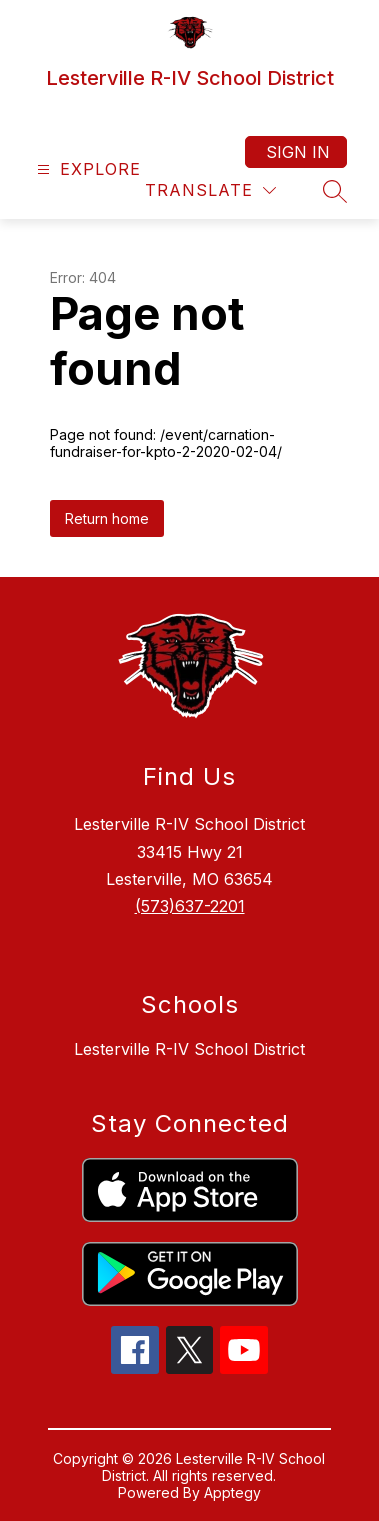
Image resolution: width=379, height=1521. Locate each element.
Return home (107, 518)
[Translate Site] (210, 190)
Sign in (298, 152)
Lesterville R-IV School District (189, 1049)
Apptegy (232, 1492)
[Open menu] (86, 169)
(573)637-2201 (190, 906)
